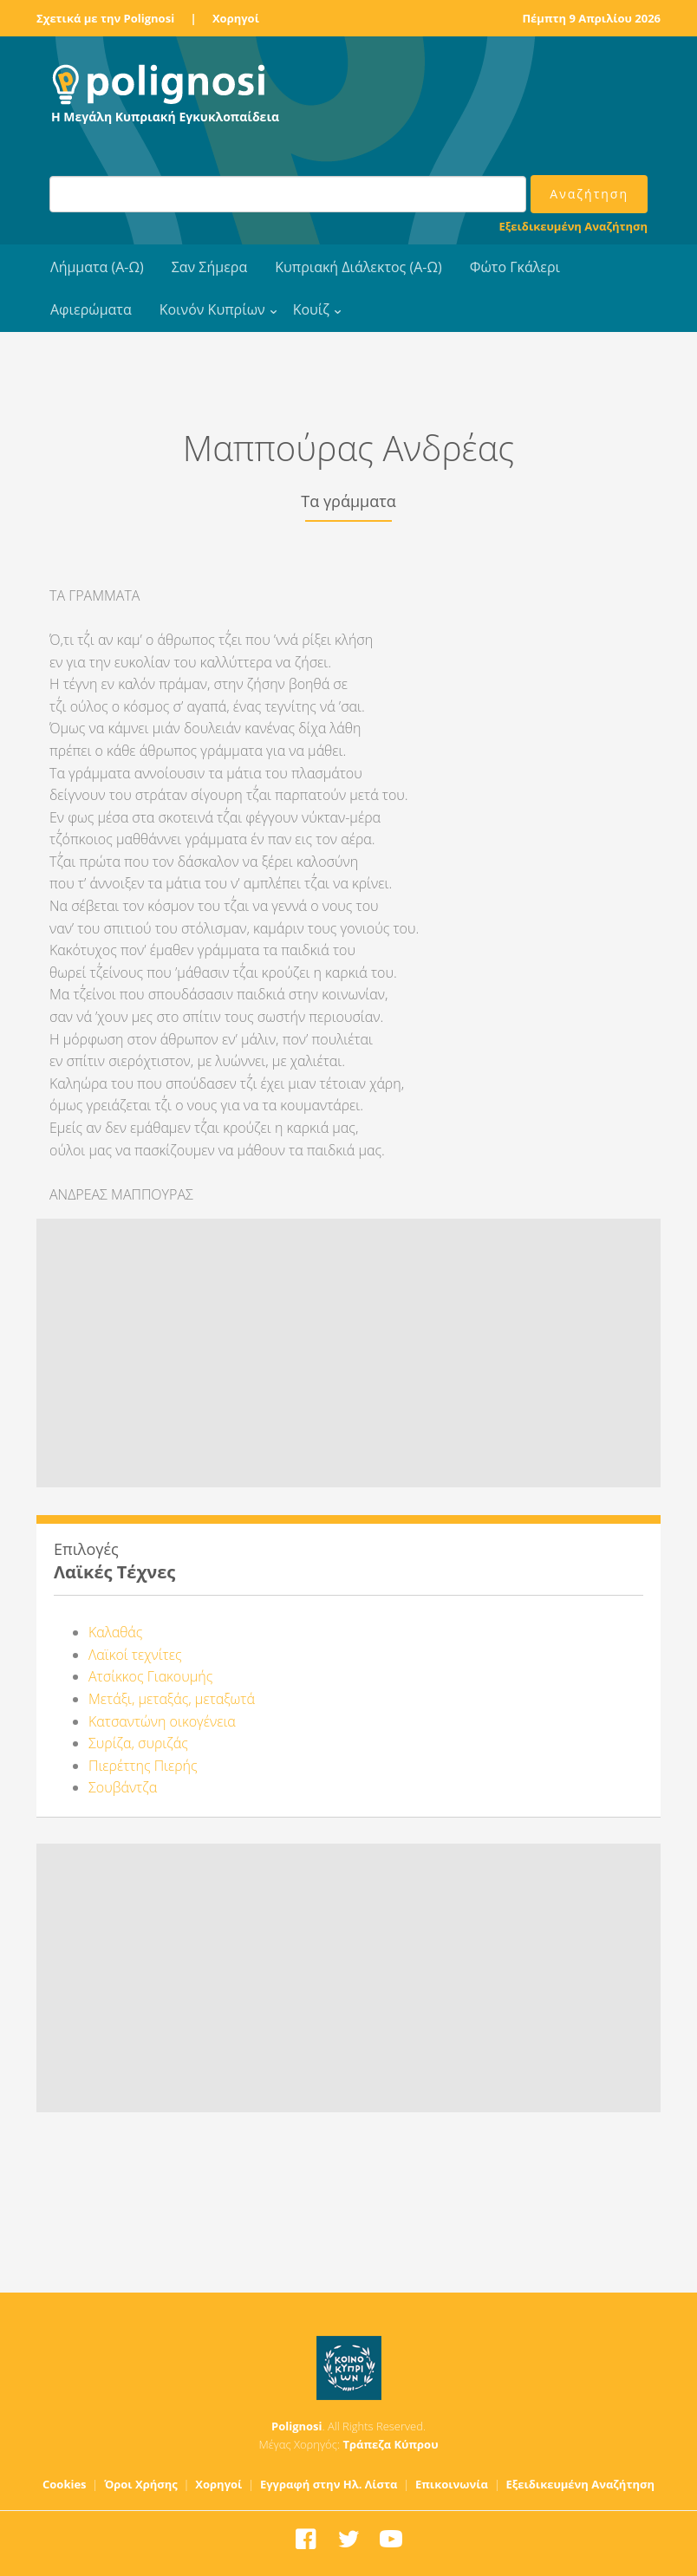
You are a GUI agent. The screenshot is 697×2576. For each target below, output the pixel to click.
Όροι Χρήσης (141, 2484)
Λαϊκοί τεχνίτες (135, 1654)
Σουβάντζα (122, 1787)
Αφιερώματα (91, 309)
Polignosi (296, 2426)
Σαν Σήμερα (209, 266)
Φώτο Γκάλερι (515, 266)
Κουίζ (311, 309)
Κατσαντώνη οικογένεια (162, 1721)
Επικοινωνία (451, 2484)
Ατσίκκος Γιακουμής (150, 1676)
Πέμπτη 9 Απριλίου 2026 (591, 18)
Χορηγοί (235, 18)
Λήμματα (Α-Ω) (97, 266)
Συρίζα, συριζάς (138, 1743)
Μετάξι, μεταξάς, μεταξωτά (171, 1698)
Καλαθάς (115, 1632)
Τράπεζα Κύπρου (390, 2444)
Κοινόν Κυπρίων (212, 309)
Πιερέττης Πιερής (143, 1765)
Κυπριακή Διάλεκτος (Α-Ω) (358, 266)
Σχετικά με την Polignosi (105, 18)
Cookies (64, 2484)
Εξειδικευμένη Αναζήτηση (573, 226)
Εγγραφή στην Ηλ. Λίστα (329, 2484)
